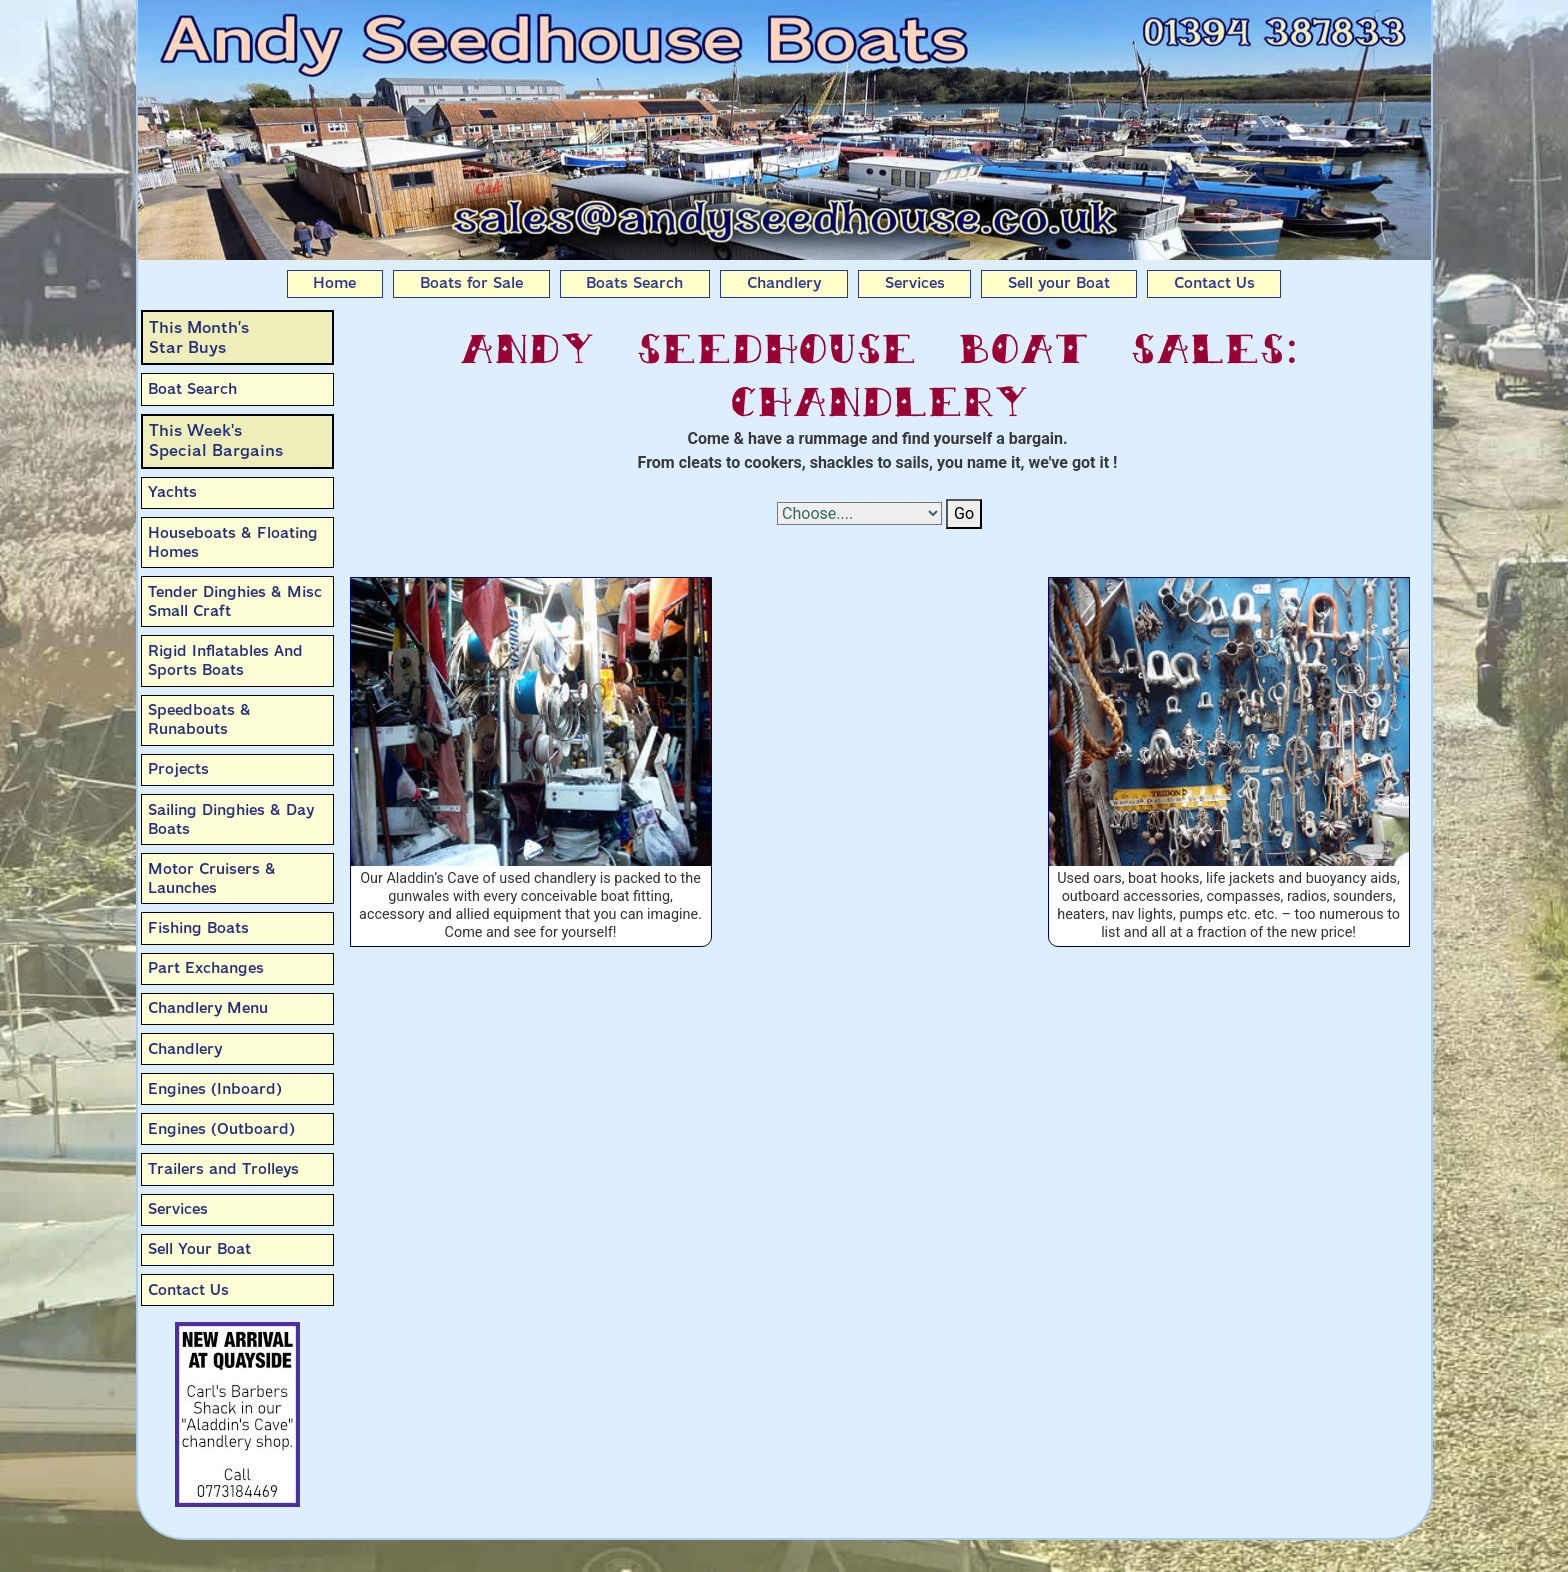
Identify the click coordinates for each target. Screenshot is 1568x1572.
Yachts (172, 492)
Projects (178, 769)
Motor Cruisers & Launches (212, 878)
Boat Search (192, 389)
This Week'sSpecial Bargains (216, 440)
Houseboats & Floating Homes (233, 542)
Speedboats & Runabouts (199, 719)
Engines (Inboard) (215, 1089)
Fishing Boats (198, 928)
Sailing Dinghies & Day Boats (231, 819)
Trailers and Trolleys (223, 1169)
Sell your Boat (1059, 283)
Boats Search (634, 283)
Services (915, 283)
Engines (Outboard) (221, 1129)
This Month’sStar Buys (199, 337)
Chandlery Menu (208, 1008)
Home (334, 283)
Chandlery (784, 283)
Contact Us (1214, 283)
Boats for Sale (471, 283)
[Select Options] (859, 513)
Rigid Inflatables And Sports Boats (225, 660)
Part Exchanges (206, 968)
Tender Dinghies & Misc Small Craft (235, 601)
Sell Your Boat (199, 1249)
